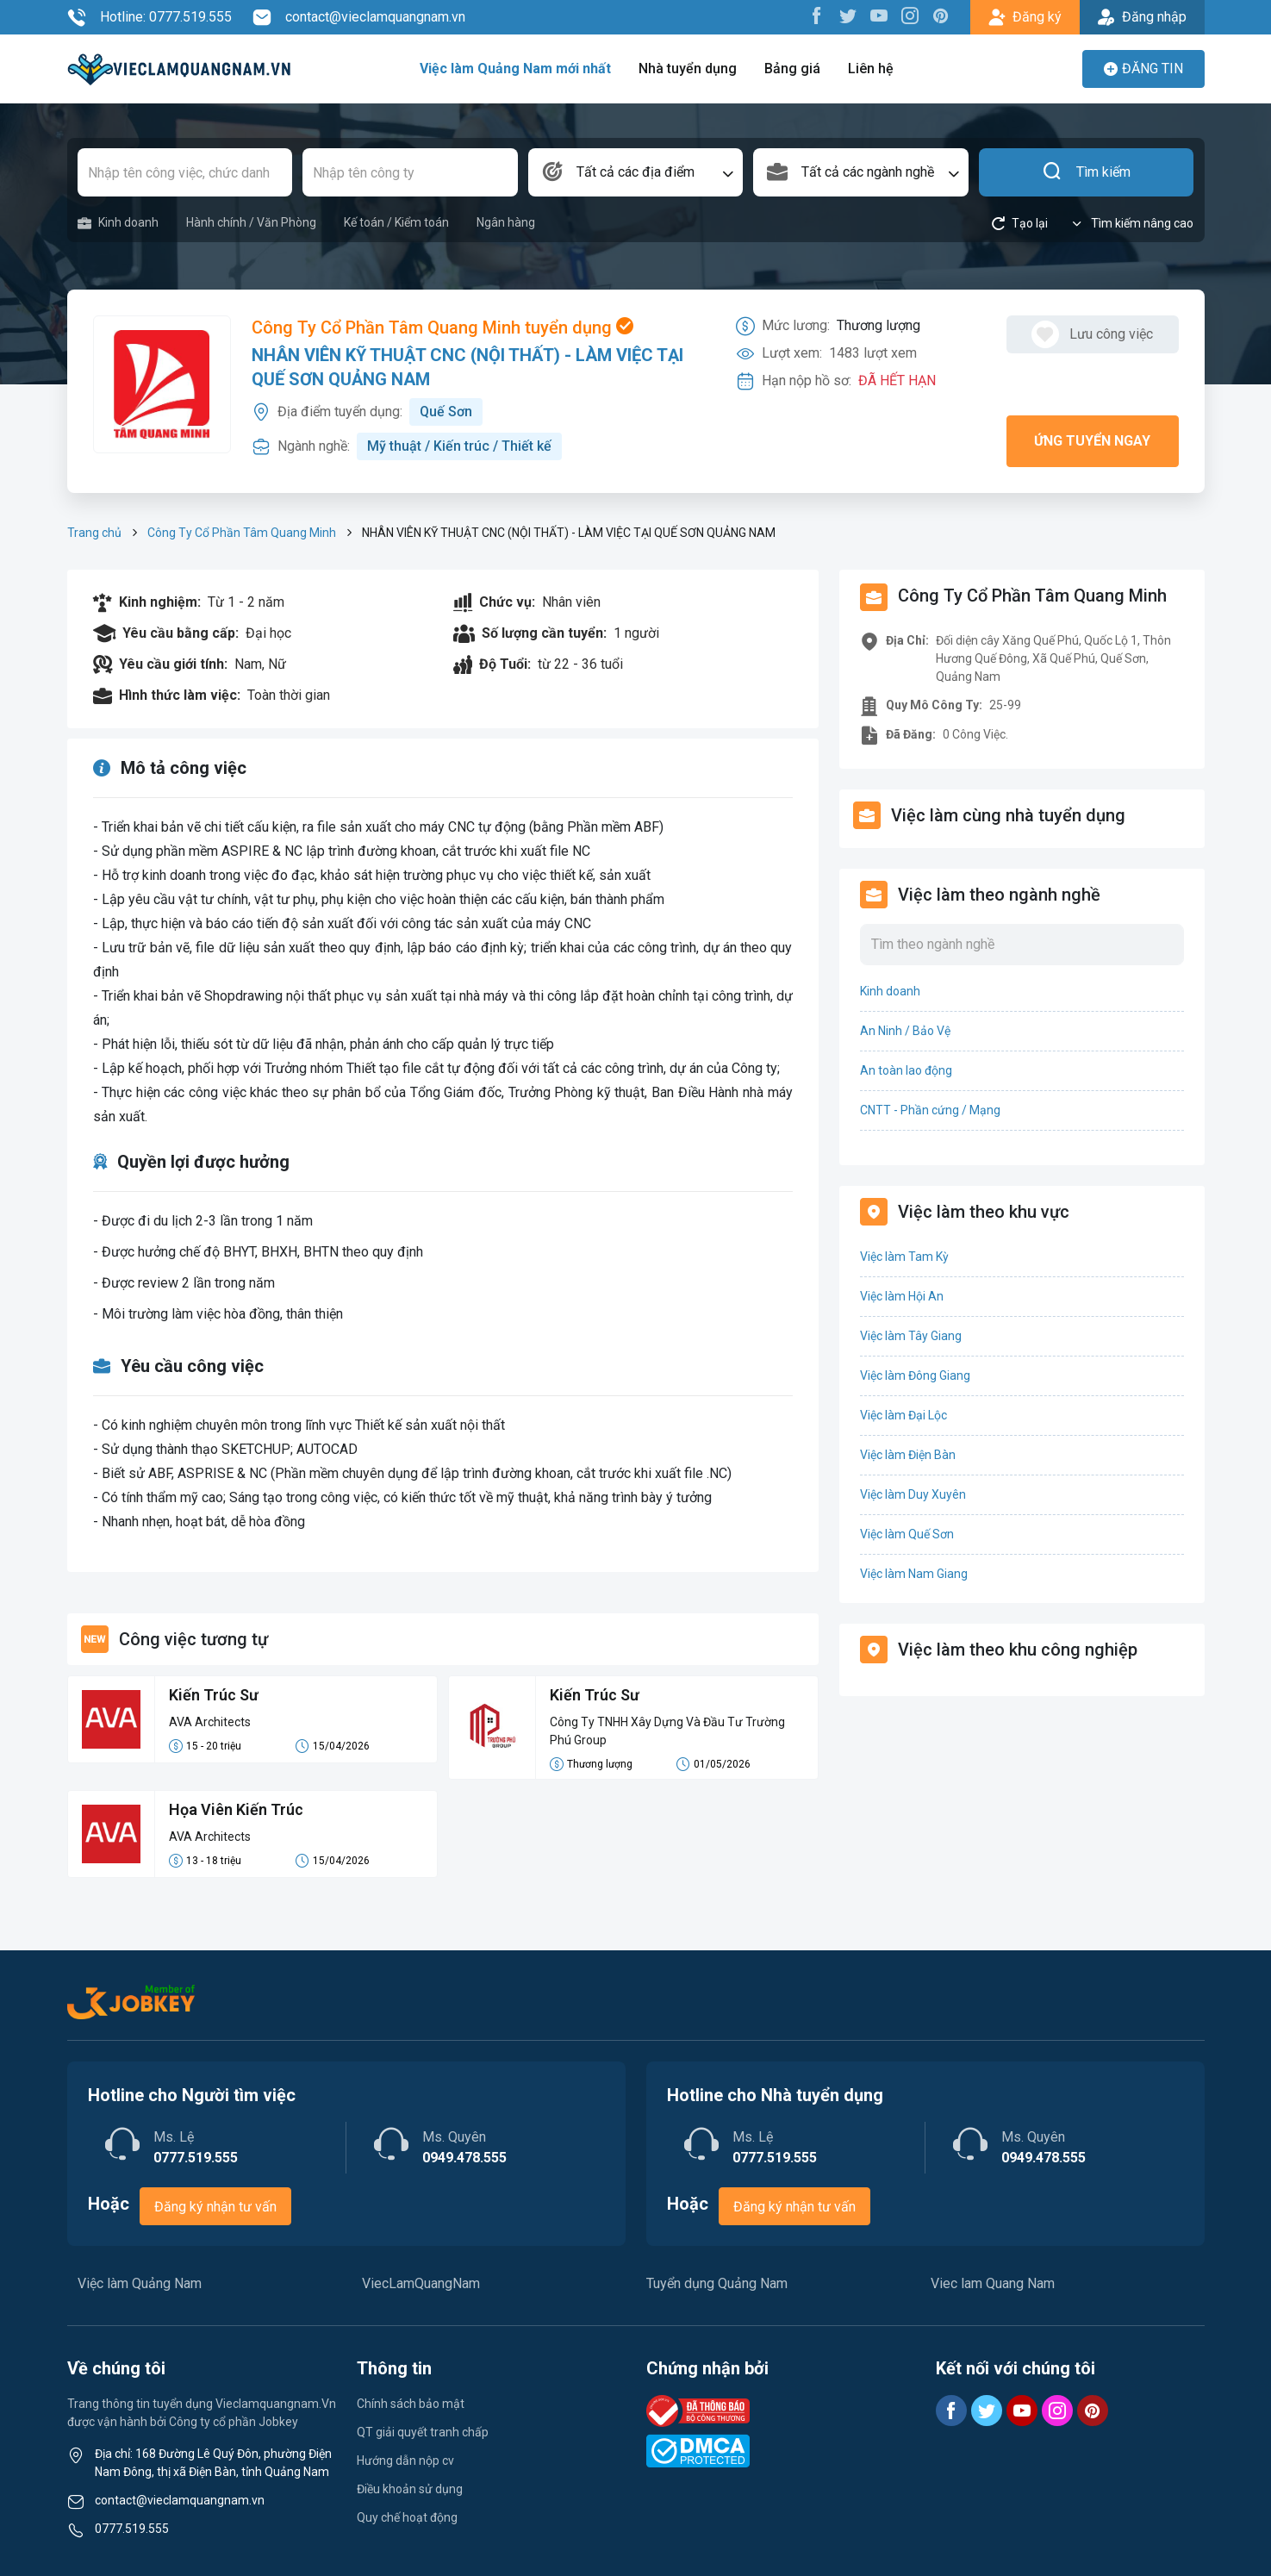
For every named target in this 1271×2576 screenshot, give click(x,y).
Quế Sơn (446, 411)
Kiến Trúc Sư (214, 1695)
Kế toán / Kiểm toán (396, 222)
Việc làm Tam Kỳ (904, 1256)
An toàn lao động (906, 1070)
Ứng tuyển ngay (1092, 441)
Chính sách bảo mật (410, 2404)
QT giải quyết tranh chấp (423, 2432)
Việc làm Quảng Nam (140, 2283)
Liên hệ (871, 68)
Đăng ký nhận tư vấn (215, 2207)
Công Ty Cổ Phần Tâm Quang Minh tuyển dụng (442, 327)
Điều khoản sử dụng (410, 2489)
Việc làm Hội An (902, 1296)
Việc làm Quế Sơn (907, 1534)
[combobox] (636, 172)
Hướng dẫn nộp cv (405, 2460)
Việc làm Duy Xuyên (913, 1494)
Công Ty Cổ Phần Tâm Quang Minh (241, 533)
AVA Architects (210, 1722)
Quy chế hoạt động (407, 2517)
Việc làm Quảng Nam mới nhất (515, 68)
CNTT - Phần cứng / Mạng (930, 1110)
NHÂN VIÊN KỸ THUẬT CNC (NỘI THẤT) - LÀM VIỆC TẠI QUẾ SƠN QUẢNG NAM (467, 367)
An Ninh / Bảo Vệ (905, 1031)
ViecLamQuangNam (421, 2283)
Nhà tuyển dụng (688, 68)
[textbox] (636, 172)
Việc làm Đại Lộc (903, 1415)
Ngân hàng (506, 222)
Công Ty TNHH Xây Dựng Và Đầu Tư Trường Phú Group (667, 1731)
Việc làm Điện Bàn (908, 1455)
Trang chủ (94, 533)
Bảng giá (792, 68)
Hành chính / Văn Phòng (251, 222)
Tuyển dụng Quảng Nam (717, 2283)
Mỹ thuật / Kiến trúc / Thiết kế (459, 446)
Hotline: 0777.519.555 (149, 17)
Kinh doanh (118, 222)
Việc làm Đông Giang (915, 1375)
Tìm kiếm (1086, 172)
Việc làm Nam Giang (914, 1574)
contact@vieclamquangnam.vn (358, 17)
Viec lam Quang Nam (993, 2283)
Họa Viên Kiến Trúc (236, 1809)
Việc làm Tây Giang (911, 1336)
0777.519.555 (132, 2528)
